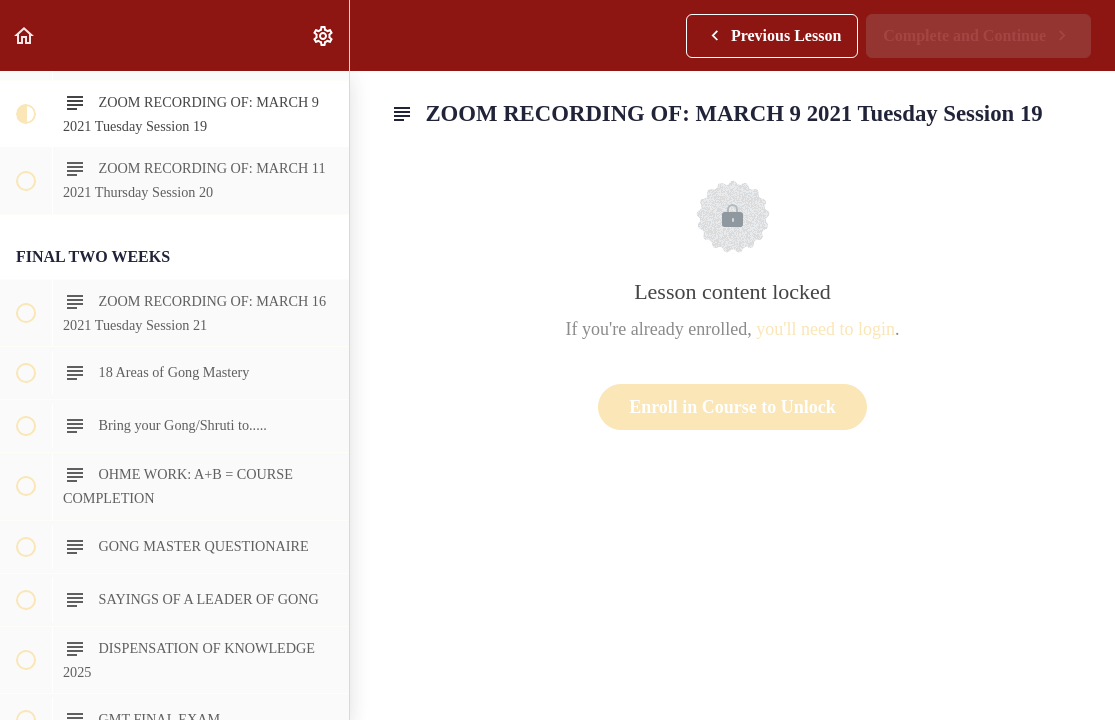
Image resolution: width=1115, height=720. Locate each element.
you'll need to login (825, 329)
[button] (25, 35)
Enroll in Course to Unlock (732, 407)
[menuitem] (324, 35)
